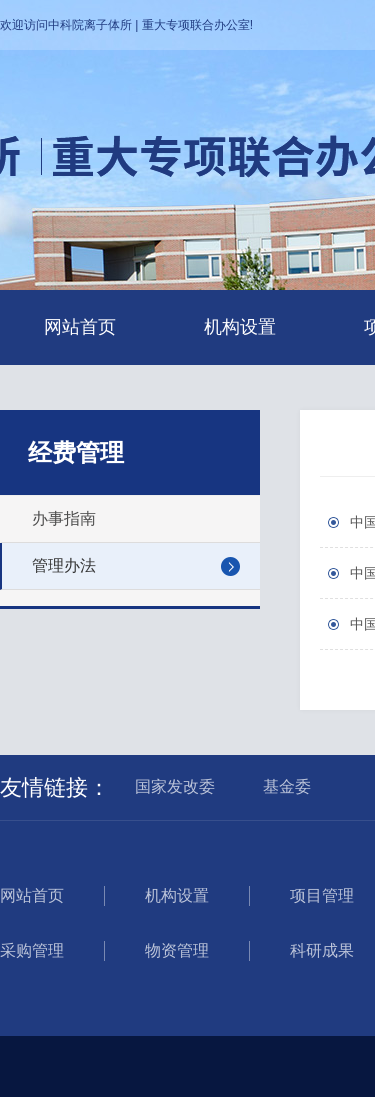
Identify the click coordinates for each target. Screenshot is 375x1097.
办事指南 (64, 518)
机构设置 (240, 327)
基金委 (287, 786)
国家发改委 (175, 786)
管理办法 (64, 565)
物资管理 (177, 950)
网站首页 (80, 327)
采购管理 (32, 950)
